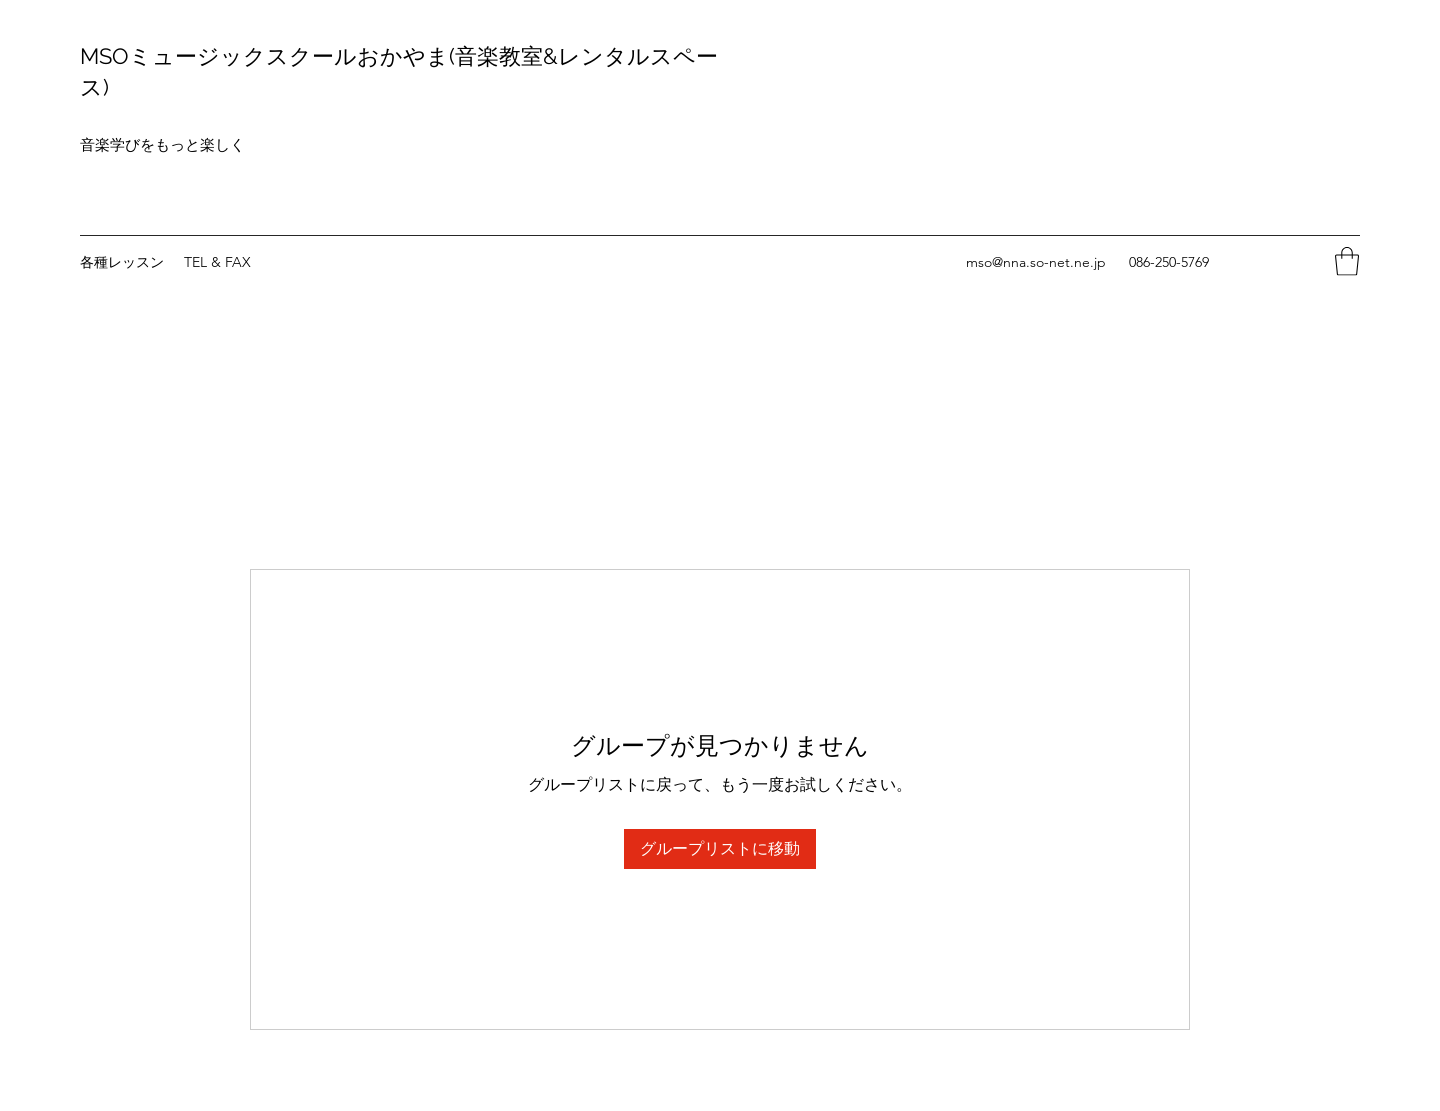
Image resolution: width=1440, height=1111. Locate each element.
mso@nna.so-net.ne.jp (1036, 262)
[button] (1347, 261)
